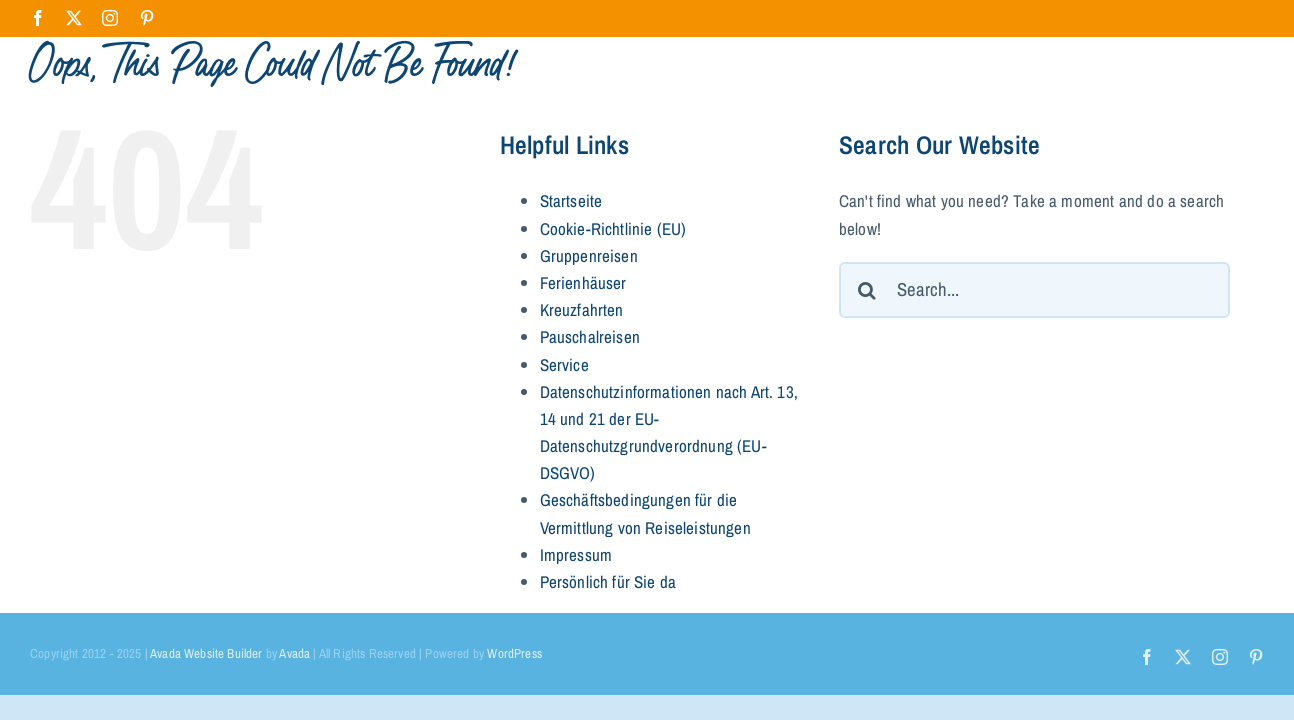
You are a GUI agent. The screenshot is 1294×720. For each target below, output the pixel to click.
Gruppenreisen (589, 255)
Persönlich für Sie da (608, 581)
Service (564, 364)
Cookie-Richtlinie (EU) (613, 228)
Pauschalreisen (590, 336)
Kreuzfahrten (582, 309)
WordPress (514, 653)
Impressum (576, 554)
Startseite (571, 200)
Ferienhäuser (583, 282)
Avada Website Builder (206, 653)
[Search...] (1034, 290)
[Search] (867, 290)
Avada (294, 653)
